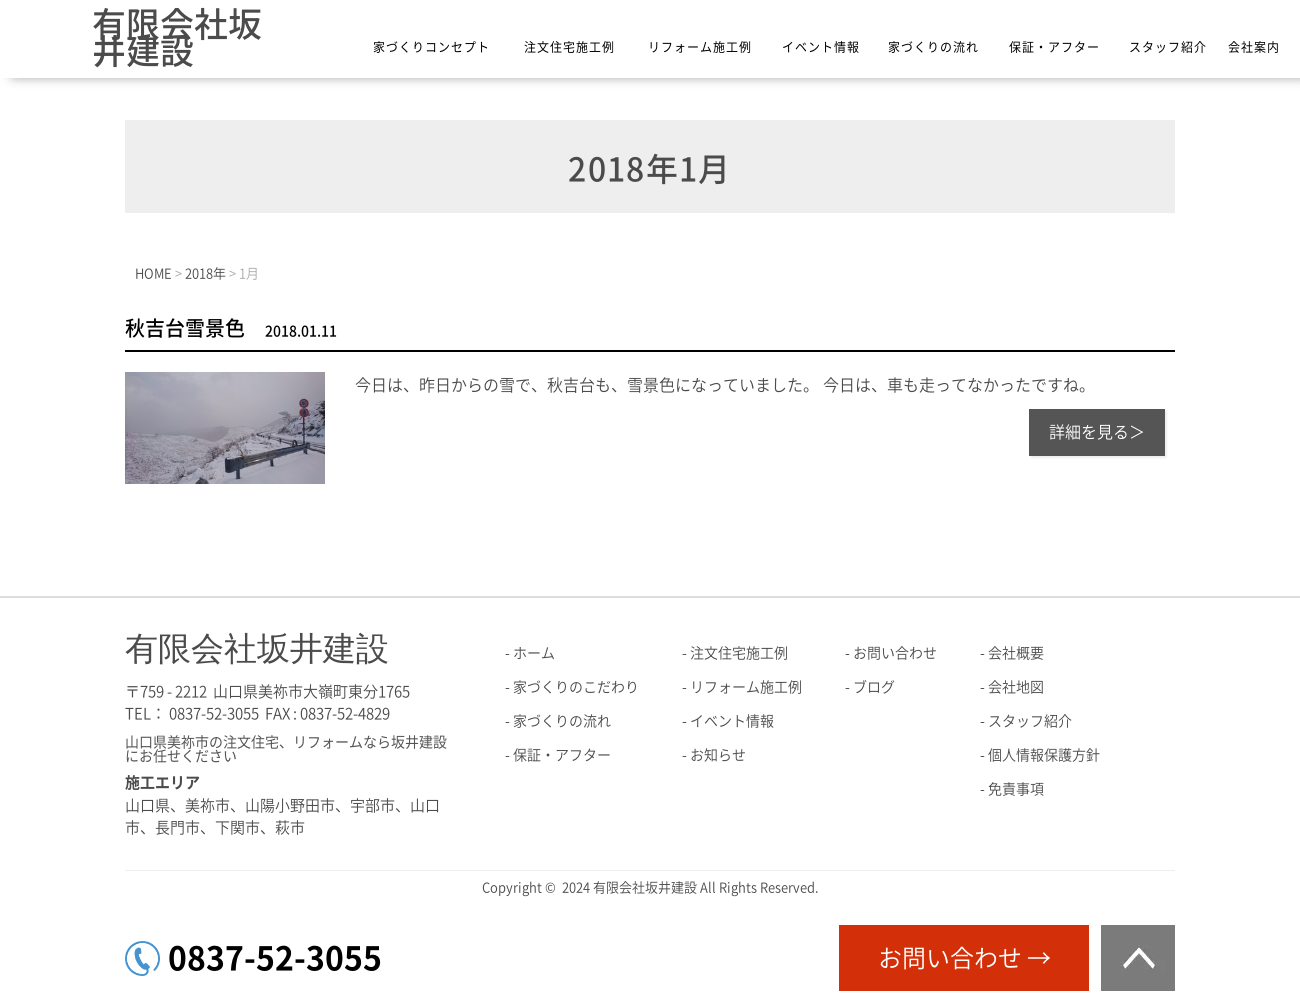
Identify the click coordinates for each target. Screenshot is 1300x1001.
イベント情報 (821, 47)
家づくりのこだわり (576, 687)
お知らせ (718, 755)
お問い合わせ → (964, 958)
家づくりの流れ (933, 47)
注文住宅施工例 (569, 47)
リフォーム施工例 (700, 47)
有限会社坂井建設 (177, 37)
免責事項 (1016, 789)
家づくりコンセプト (431, 47)
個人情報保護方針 (1044, 755)
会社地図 (1016, 687)
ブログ (874, 687)
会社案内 (1254, 47)
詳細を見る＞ (1097, 432)
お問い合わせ (895, 653)
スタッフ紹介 (1168, 47)
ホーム (534, 653)
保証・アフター (1054, 47)
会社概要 (1016, 653)
